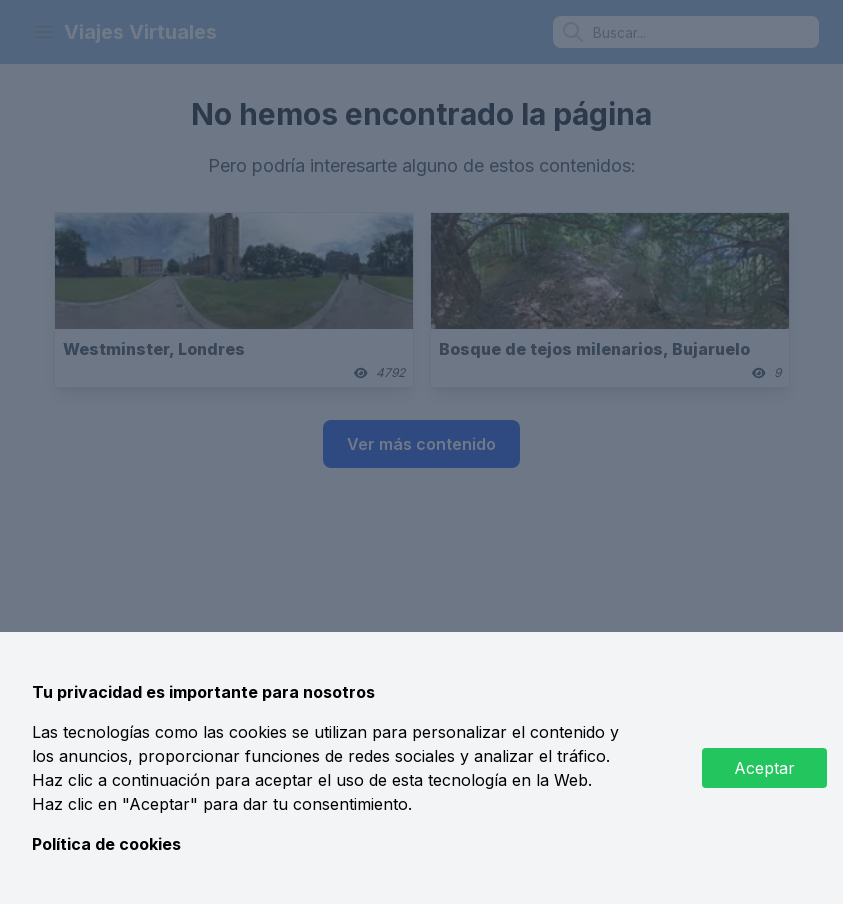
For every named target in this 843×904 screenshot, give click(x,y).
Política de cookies (106, 844)
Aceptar (764, 768)
